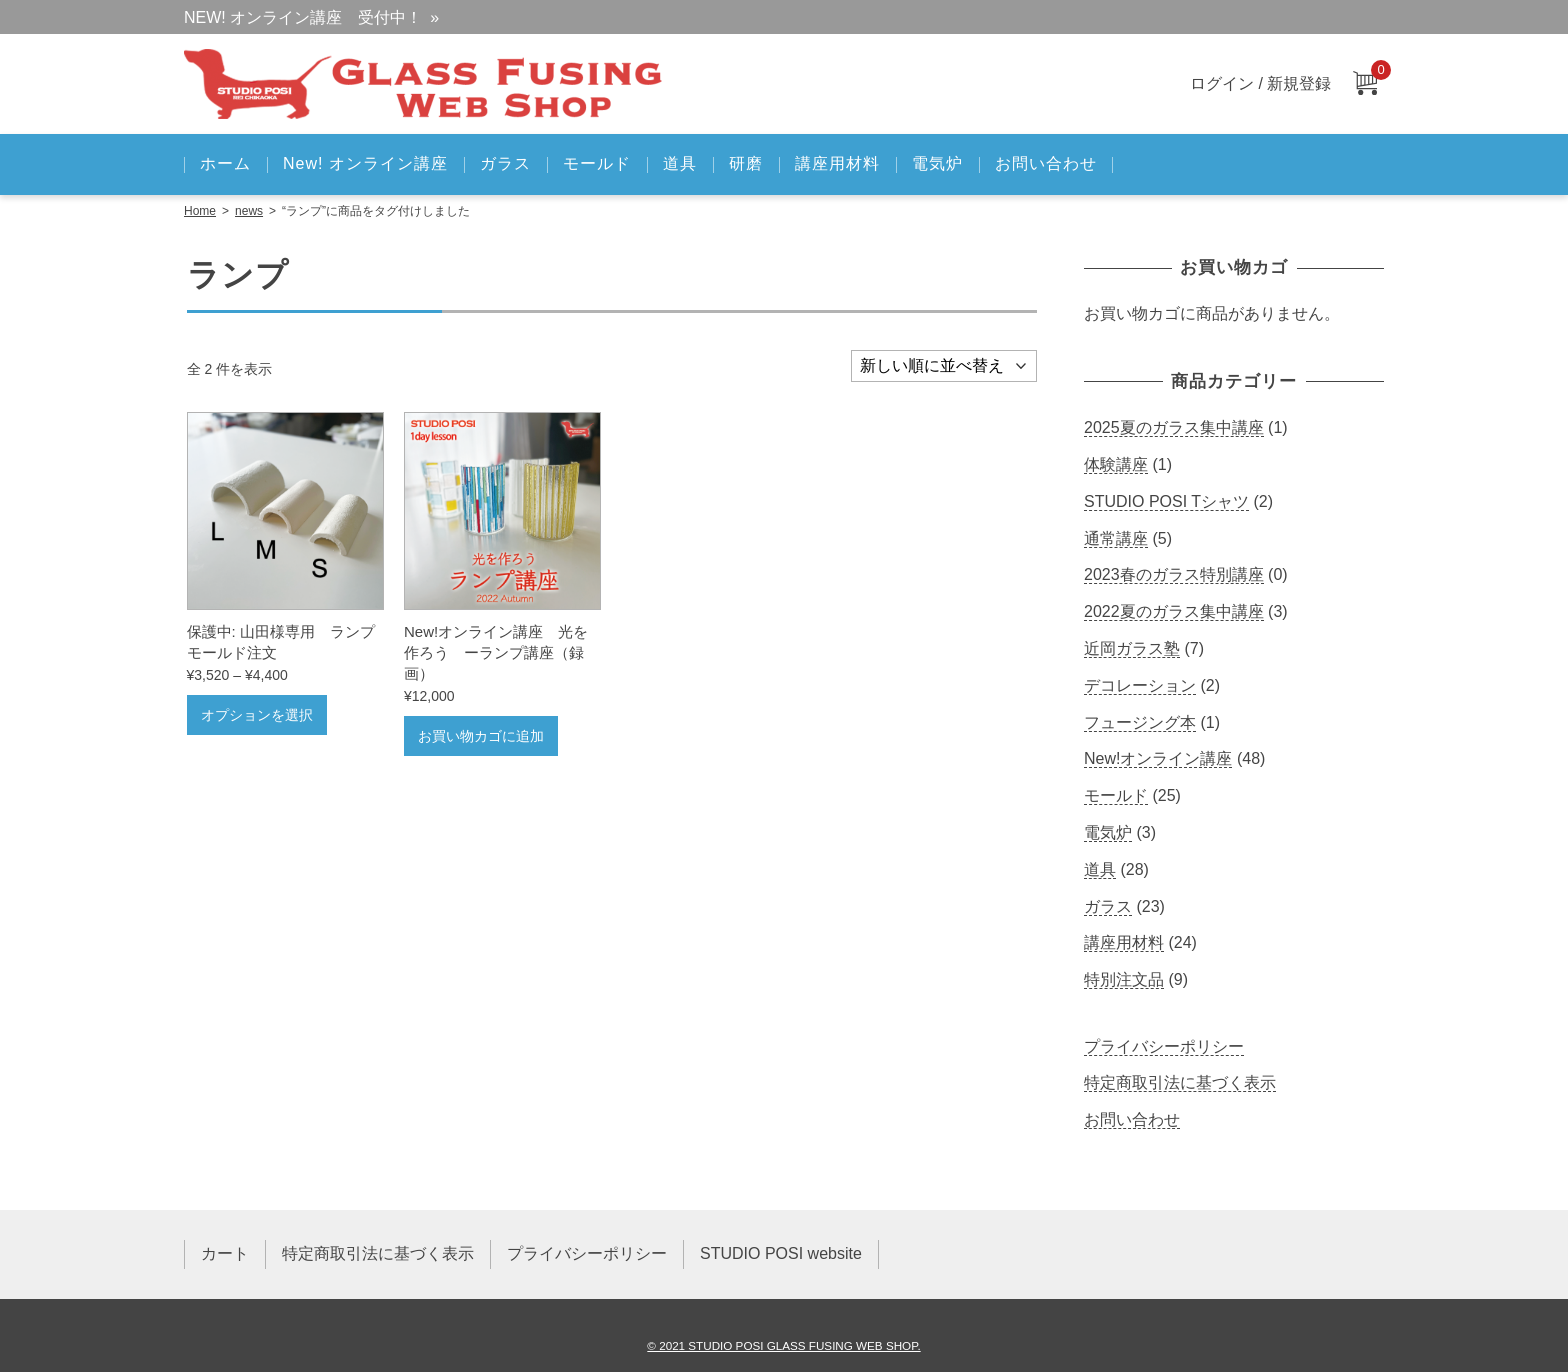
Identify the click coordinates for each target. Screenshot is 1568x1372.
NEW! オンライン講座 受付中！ (303, 17)
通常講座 (1116, 538)
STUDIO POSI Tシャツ (1166, 501)
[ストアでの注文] (944, 366)
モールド (597, 163)
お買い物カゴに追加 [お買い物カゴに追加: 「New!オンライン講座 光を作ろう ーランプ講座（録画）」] (481, 736)
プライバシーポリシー (1164, 1046)
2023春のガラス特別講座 (1174, 574)
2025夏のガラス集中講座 (1174, 427)
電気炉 (937, 163)
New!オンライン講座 (1158, 758)
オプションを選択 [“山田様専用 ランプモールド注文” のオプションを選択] (257, 715)
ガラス (505, 163)
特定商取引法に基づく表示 (1180, 1082)
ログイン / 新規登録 (1260, 83)
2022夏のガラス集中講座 (1174, 611)
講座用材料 (837, 163)
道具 (680, 163)
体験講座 (1116, 464)
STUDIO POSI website (781, 1253)
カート (225, 1253)
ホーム (225, 163)
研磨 (746, 163)
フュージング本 (1140, 722)
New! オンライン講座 (365, 163)
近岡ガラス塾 (1132, 648)
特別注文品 (1124, 979)
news (249, 211)
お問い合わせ (1046, 163)
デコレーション (1140, 685)
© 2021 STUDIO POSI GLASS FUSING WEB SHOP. (783, 1345)
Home (200, 211)
